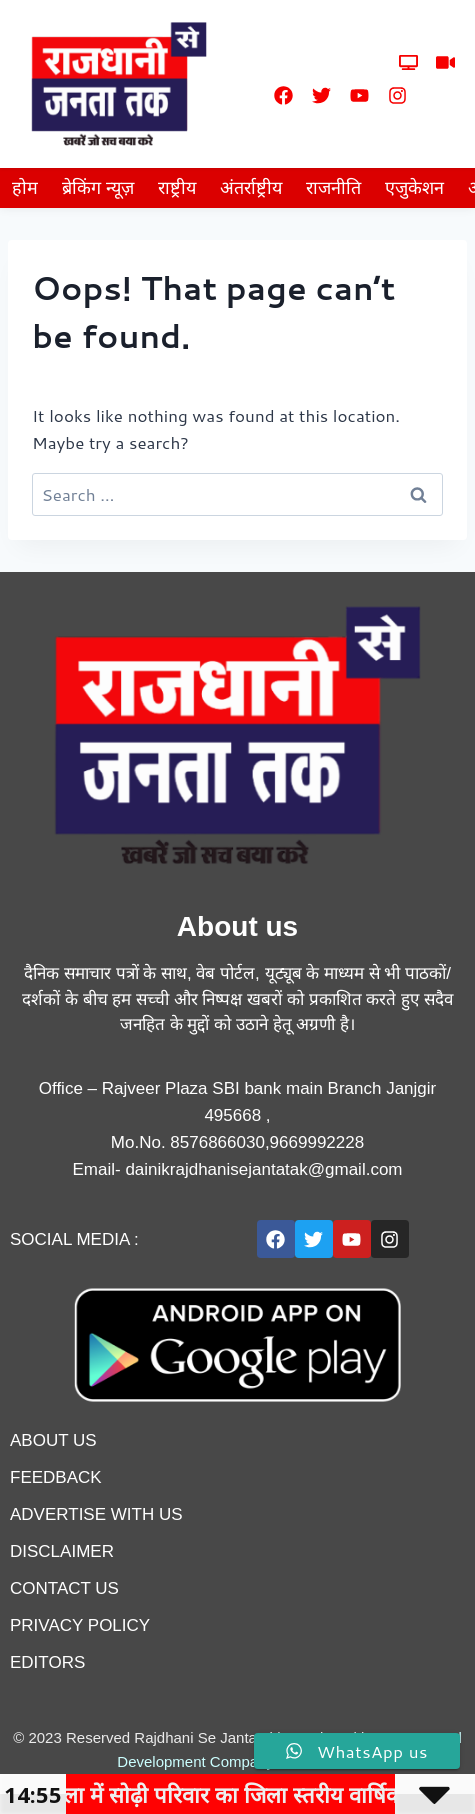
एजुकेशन (414, 188)
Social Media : (74, 1239)
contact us (64, 1588)
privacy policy (80, 1625)
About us (53, 1440)
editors (47, 1662)
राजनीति (333, 188)
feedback (56, 1477)
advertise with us (96, 1514)
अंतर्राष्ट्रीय (251, 188)
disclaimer (62, 1551)
